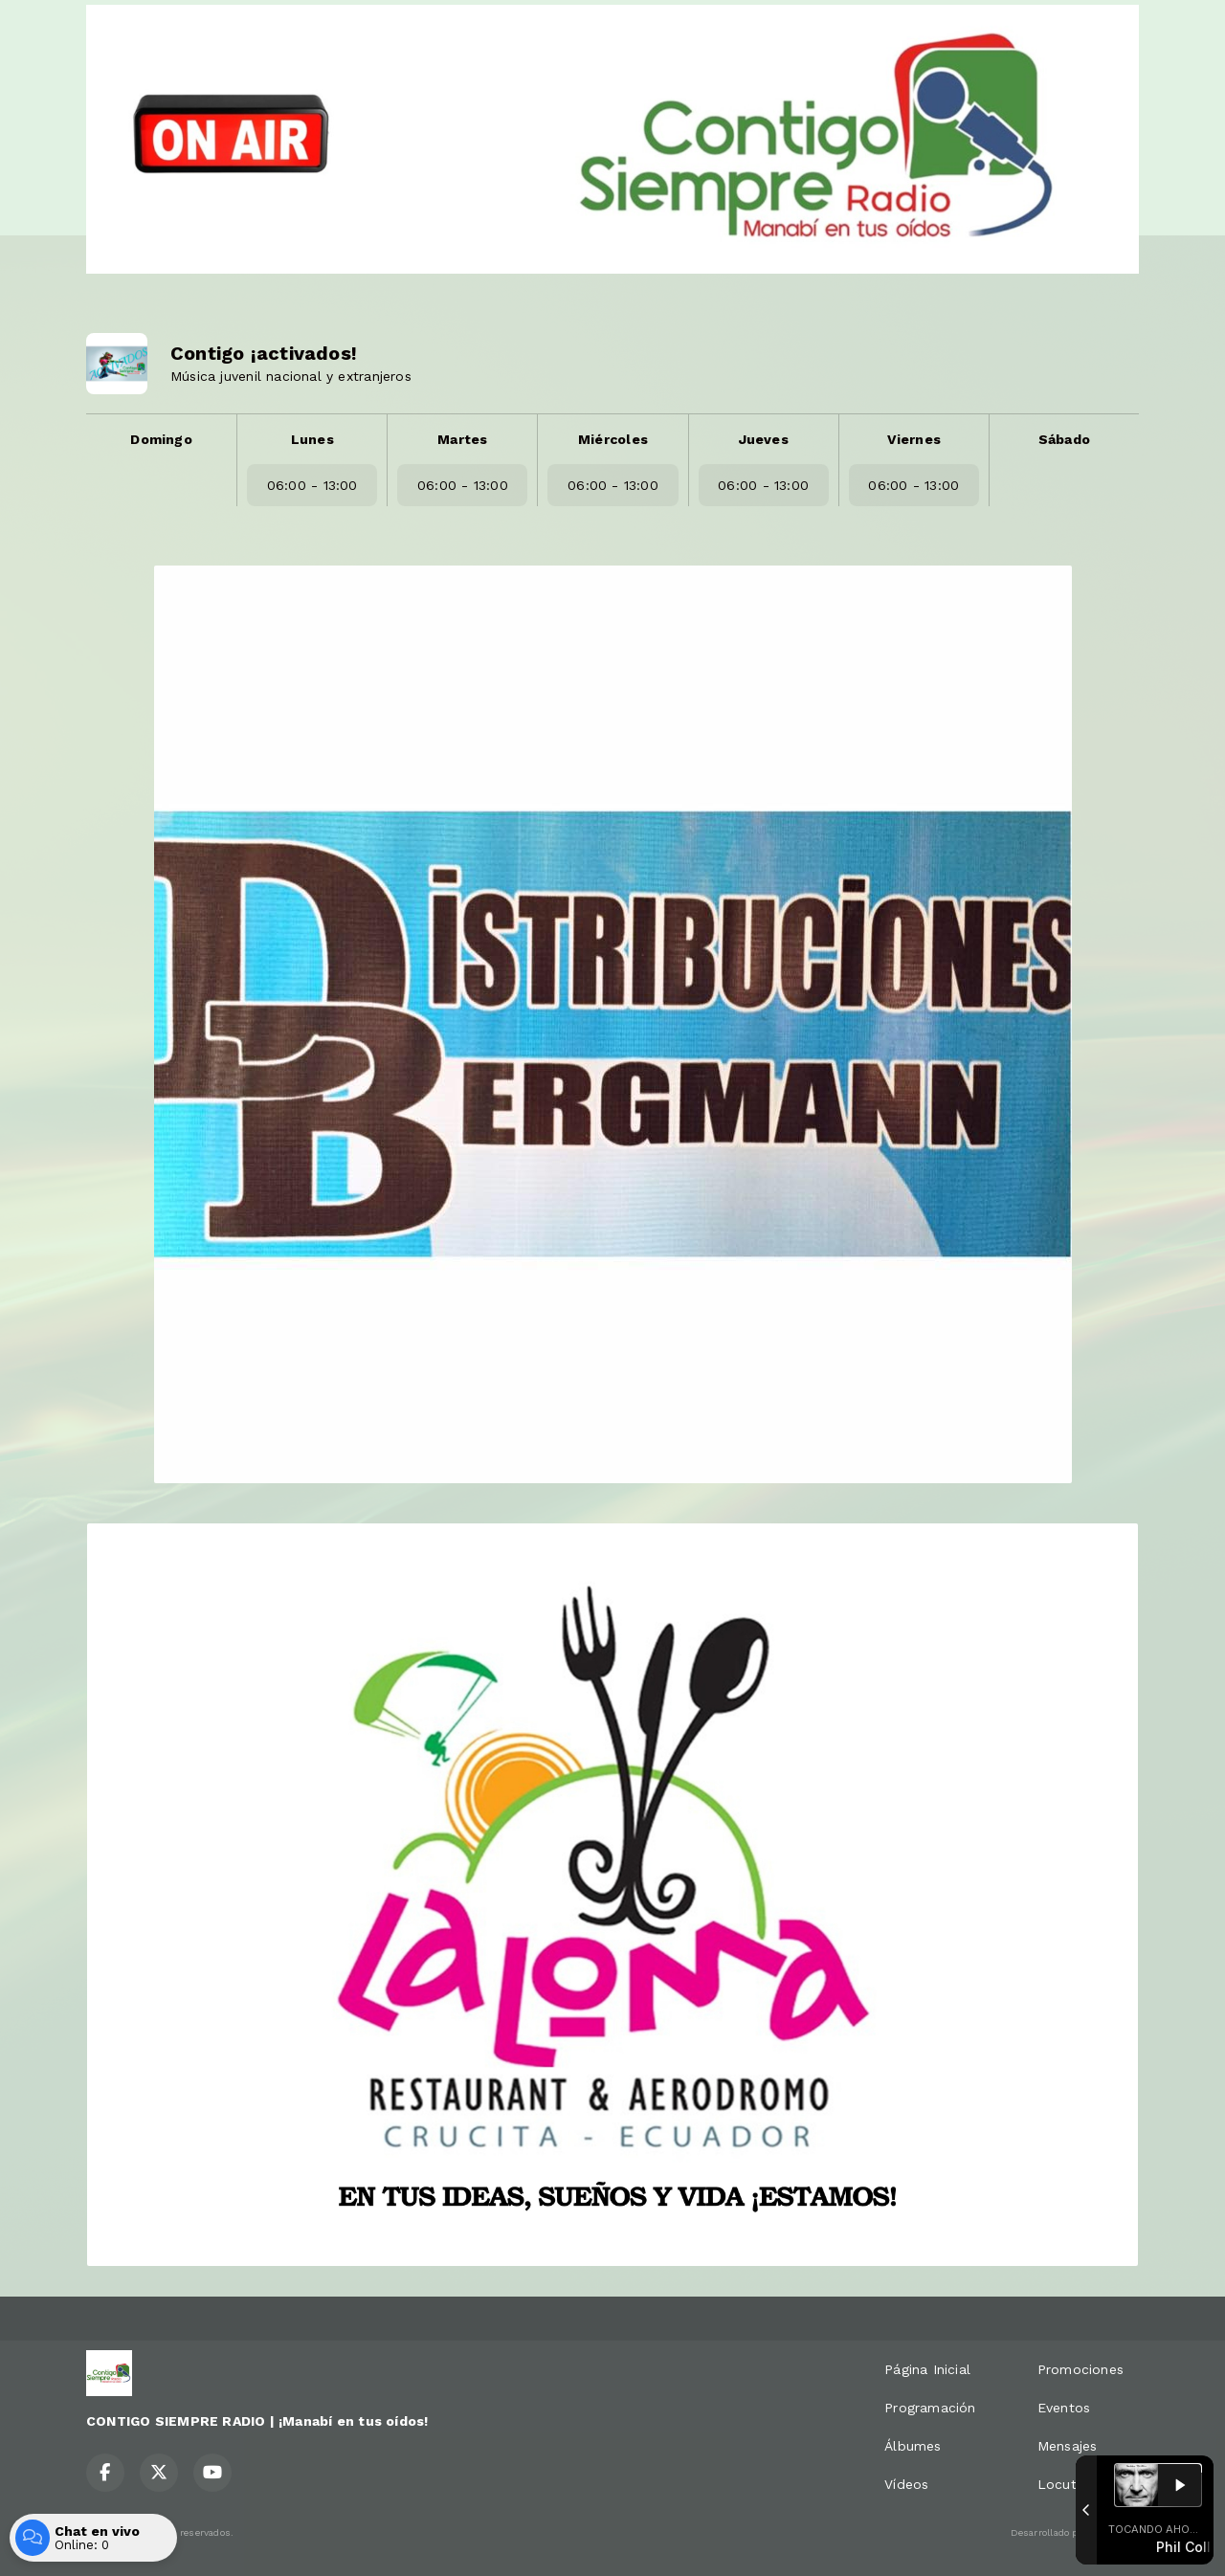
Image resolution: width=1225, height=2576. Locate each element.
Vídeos (906, 2484)
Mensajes (1067, 2446)
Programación (930, 2407)
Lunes (312, 439)
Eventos (1063, 2407)
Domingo (160, 439)
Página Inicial (927, 2369)
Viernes (914, 439)
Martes (462, 439)
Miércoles (613, 439)
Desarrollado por (1075, 2533)
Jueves (764, 439)
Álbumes (912, 2446)
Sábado (1064, 439)
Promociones (1080, 2369)
